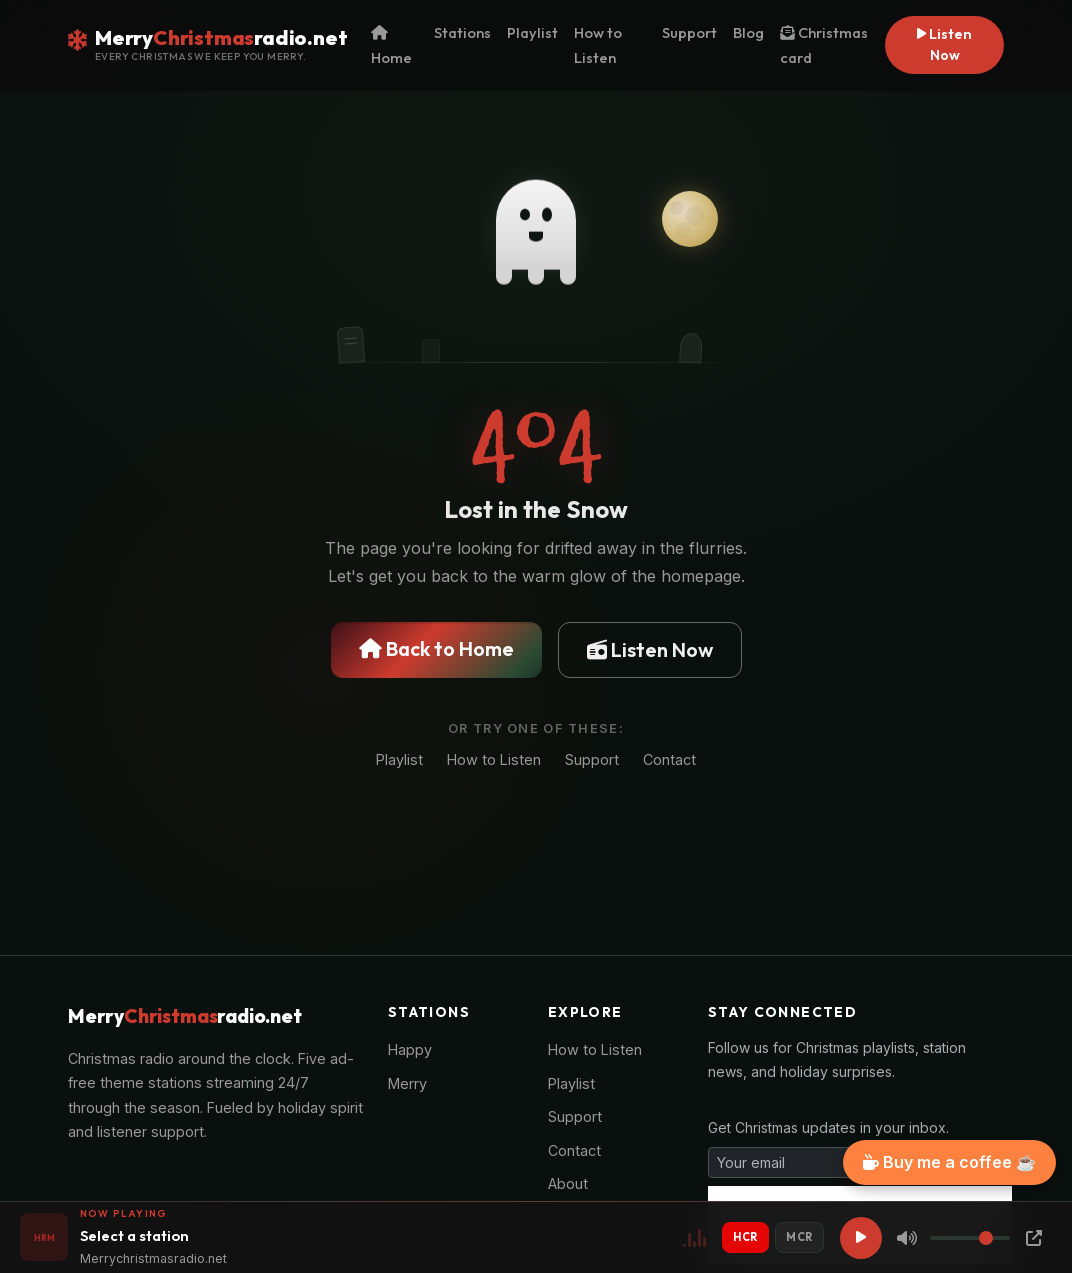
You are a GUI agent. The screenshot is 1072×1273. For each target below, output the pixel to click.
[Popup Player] (1034, 1238)
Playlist (532, 32)
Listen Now (944, 44)
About (568, 1183)
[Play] (861, 1238)
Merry (407, 1083)
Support (689, 32)
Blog (748, 32)
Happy (410, 1049)
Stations (462, 32)
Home (391, 46)
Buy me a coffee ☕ (949, 1162)
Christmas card (824, 45)
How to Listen (598, 45)
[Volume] (970, 1238)
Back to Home (436, 648)
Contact (669, 759)
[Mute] (907, 1238)
